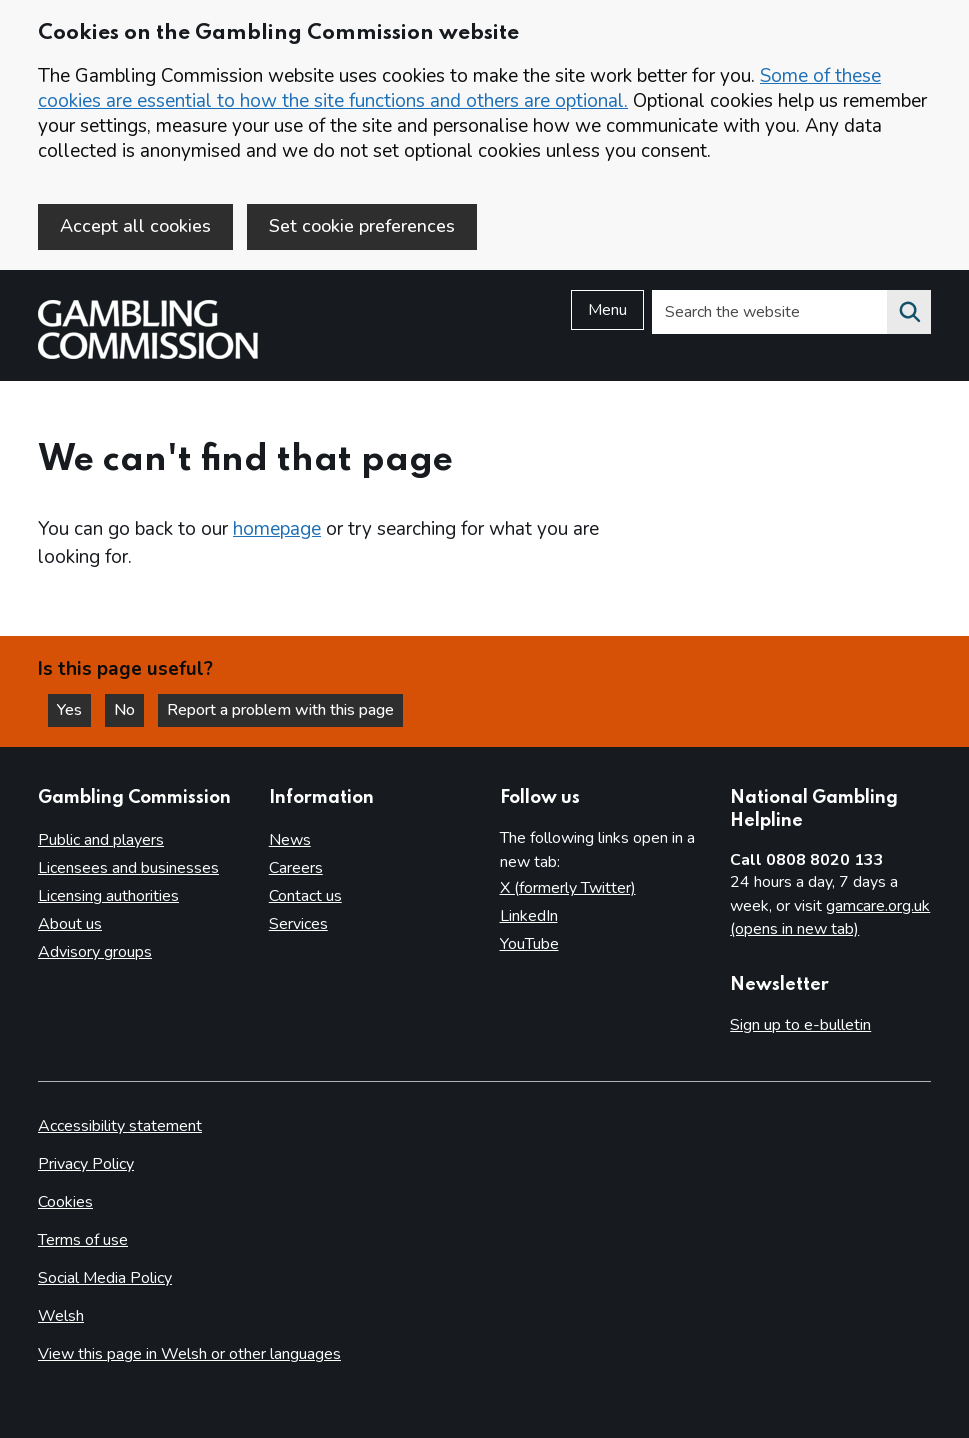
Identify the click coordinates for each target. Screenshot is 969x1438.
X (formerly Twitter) (568, 888)
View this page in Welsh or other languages (189, 1354)
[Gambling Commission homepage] (148, 354)
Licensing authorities (108, 896)
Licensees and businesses (128, 868)
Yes (74, 710)
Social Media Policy (105, 1278)
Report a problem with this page (280, 710)
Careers (296, 868)
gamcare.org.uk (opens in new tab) (830, 918)
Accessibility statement (120, 1126)
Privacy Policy (86, 1164)
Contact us (305, 896)
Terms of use (83, 1240)
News (290, 840)
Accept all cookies (135, 226)
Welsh (61, 1316)
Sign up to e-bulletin (800, 1025)
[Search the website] (909, 312)
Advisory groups (95, 952)
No (129, 710)
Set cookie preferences (362, 226)
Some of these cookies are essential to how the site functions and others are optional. (459, 88)
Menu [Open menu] (607, 310)
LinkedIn (529, 916)
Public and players (101, 840)
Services (298, 924)
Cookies (65, 1202)
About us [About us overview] (70, 924)
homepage (277, 529)
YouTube (529, 944)
